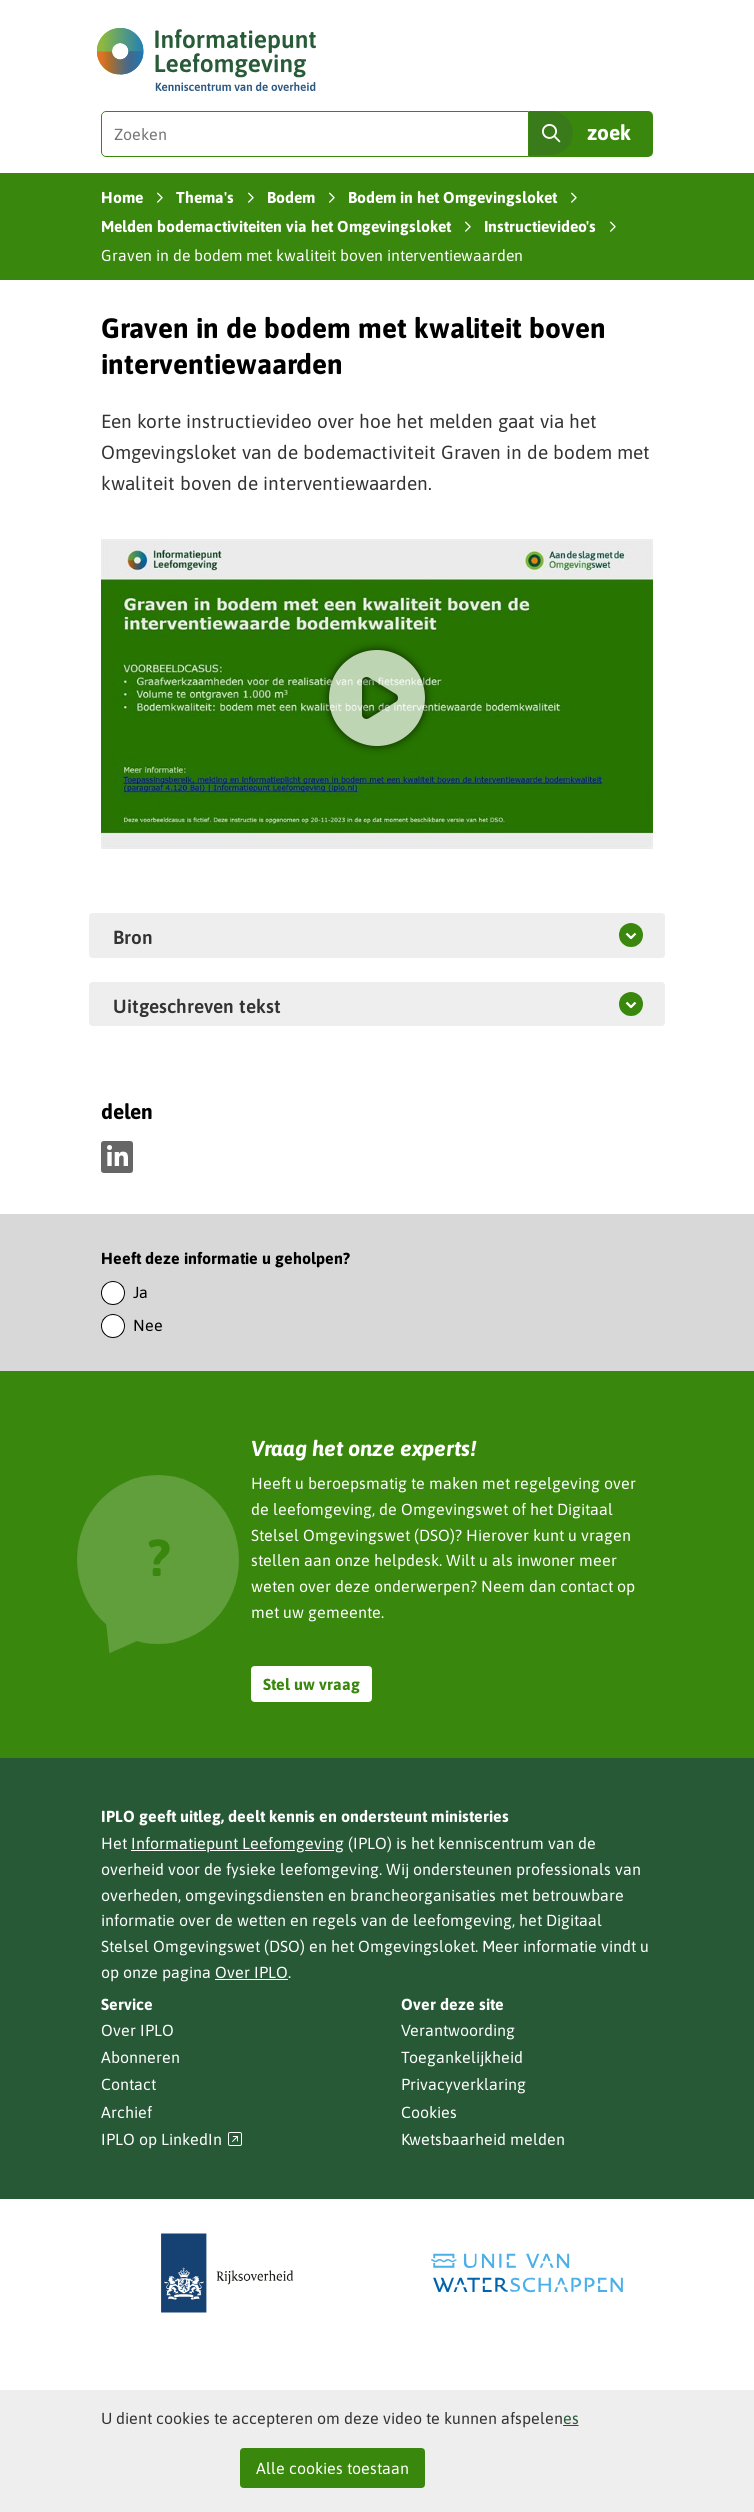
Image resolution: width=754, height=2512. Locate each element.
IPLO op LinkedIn (172, 2139)
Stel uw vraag (311, 1684)
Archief (126, 2112)
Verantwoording (458, 2030)
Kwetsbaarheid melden (483, 2139)
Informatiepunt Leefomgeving (237, 1843)
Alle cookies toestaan (332, 2468)
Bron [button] (133, 936)
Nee (148, 1325)
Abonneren (140, 2057)
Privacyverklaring (463, 2084)
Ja (140, 1292)
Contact (128, 2084)
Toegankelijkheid (462, 2057)
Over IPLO (251, 1972)
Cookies (429, 2112)
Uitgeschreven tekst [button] (244, 1005)
